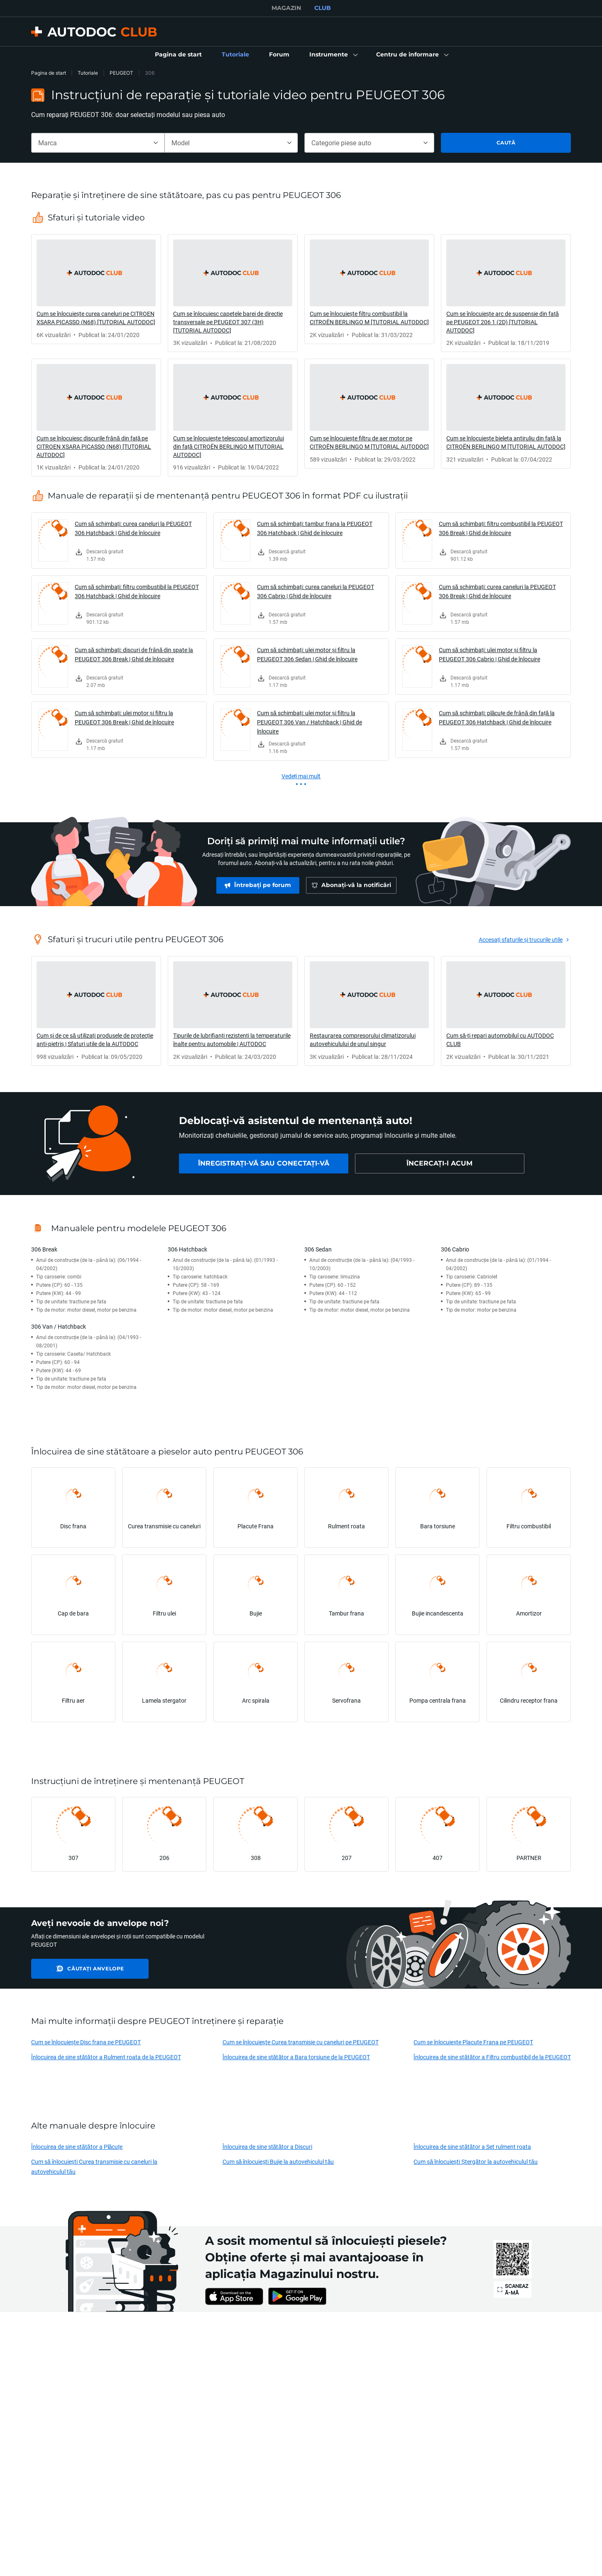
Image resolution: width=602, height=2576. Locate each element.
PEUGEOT (121, 73)
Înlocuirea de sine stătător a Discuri (268, 2147)
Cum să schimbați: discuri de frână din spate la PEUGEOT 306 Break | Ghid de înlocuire (134, 654)
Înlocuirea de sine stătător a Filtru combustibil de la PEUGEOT (492, 2057)
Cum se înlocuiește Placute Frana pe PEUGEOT (473, 2042)
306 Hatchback (187, 1249)
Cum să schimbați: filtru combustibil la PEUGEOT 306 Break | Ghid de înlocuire (501, 528)
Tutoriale (88, 73)
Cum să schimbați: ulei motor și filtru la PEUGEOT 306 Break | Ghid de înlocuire (124, 717)
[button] (333, 54)
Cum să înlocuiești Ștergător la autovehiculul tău (476, 2161)
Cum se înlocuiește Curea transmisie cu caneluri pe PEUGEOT (301, 2042)
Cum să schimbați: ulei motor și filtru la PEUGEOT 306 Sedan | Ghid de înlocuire (307, 654)
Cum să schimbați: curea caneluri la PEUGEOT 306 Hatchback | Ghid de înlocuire (133, 528)
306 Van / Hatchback (58, 1326)
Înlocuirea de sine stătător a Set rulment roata (472, 2147)
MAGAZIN (286, 8)
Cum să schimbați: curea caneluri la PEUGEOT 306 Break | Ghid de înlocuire (497, 591)
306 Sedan (318, 1249)
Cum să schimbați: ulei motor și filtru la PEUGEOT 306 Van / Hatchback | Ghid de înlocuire (309, 722)
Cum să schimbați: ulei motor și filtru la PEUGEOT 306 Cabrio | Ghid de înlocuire (489, 654)
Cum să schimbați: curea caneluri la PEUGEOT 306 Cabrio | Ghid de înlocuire (315, 591)
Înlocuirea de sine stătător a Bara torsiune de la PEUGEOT (296, 2057)
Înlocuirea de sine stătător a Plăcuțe (76, 2147)
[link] (178, 54)
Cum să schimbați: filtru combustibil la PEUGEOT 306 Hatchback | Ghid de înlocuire (137, 591)
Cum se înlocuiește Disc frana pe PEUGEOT (86, 2042)
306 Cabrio (455, 1249)
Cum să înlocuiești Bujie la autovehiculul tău (278, 2161)
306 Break (44, 1249)
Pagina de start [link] (48, 73)
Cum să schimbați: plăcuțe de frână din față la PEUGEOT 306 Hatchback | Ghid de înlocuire (497, 717)
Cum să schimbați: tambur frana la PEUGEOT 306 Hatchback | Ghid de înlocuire (314, 528)
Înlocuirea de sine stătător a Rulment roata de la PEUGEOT (106, 2057)
